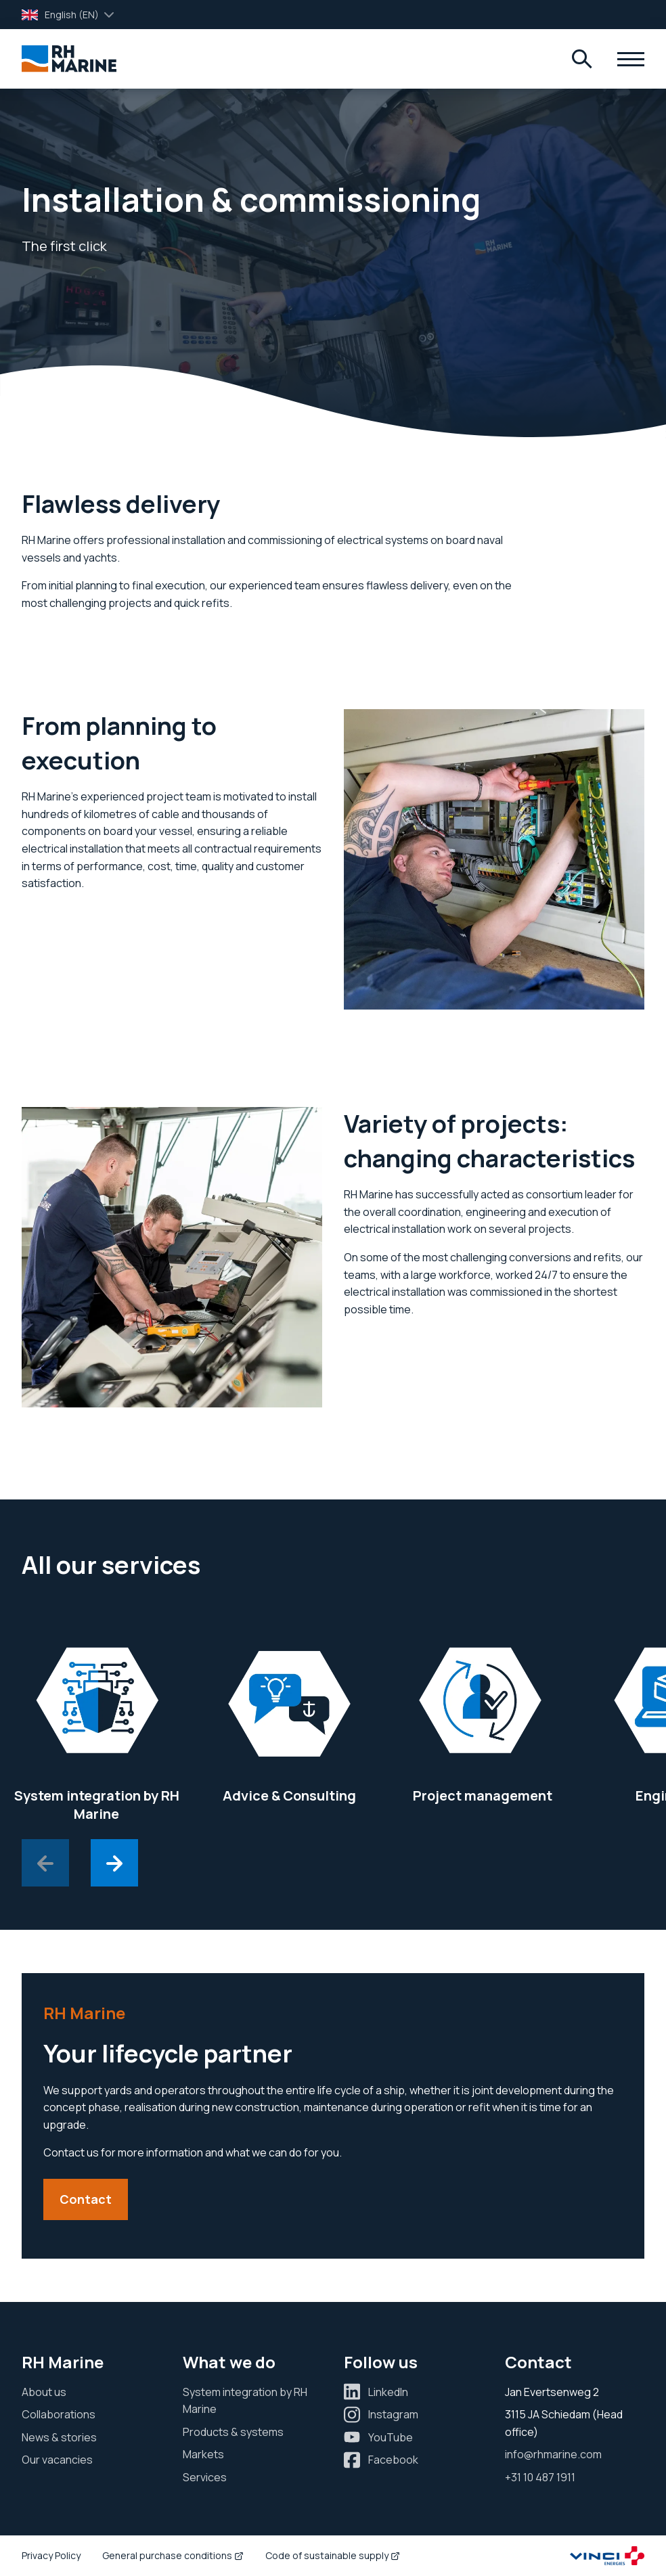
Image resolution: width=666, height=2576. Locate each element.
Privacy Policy (51, 2555)
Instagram (393, 2414)
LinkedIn (388, 2392)
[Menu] (582, 58)
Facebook (393, 2459)
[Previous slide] (45, 1862)
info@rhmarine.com (553, 2454)
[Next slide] (114, 1862)
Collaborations (58, 2414)
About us (44, 2392)
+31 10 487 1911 (540, 2477)
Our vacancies (57, 2459)
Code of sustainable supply (332, 2555)
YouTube (390, 2437)
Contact (86, 2199)
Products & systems (233, 2431)
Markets (203, 2454)
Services (205, 2477)
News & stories (59, 2437)
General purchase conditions (173, 2555)
